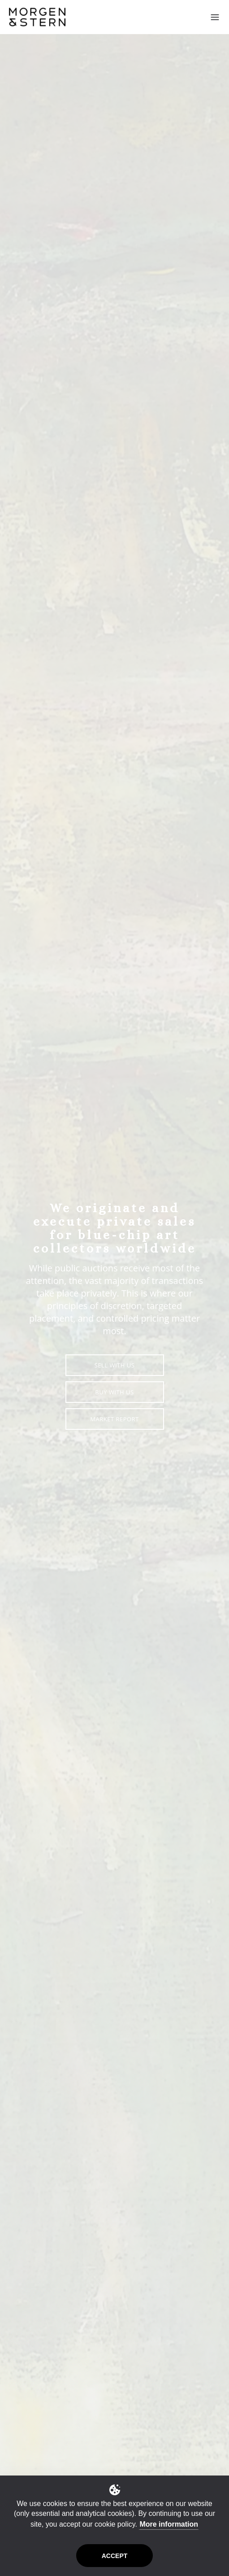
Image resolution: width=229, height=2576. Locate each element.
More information (168, 2524)
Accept (115, 2555)
